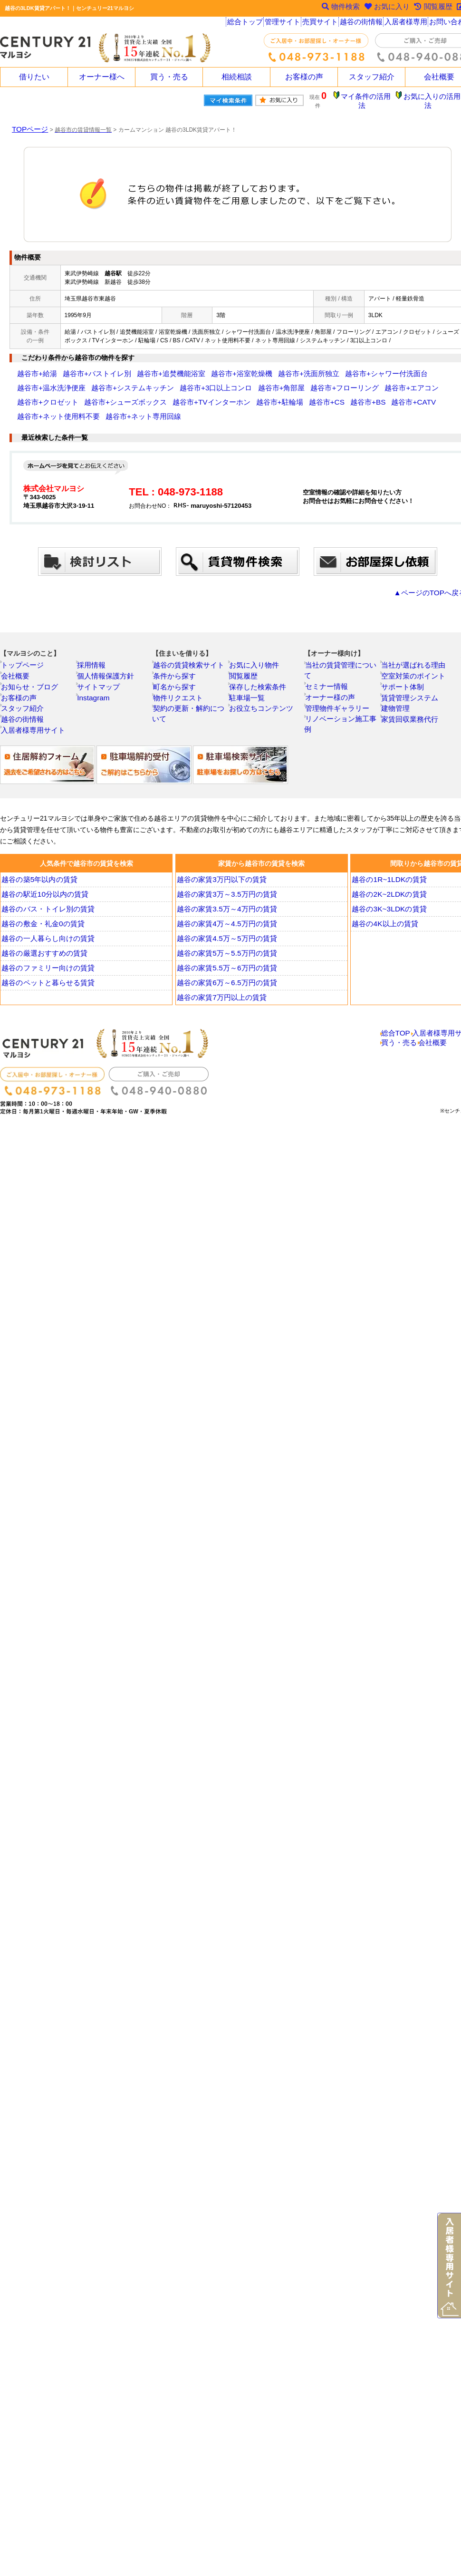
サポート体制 (404, 671)
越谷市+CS (142, 395)
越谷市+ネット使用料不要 (270, 395)
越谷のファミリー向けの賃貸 (47, 962)
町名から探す (176, 671)
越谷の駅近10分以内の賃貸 (44, 888)
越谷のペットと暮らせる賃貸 (47, 977)
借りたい (34, 77)
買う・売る (169, 77)
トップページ (24, 645)
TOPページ (26, 122)
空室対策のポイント (413, 658)
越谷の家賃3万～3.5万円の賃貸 (225, 888)
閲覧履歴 (246, 658)
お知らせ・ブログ (30, 671)
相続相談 (236, 77)
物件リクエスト (179, 684)
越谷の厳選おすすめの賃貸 (43, 947)
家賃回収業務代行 (410, 710)
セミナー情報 (328, 658)
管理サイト (283, 23)
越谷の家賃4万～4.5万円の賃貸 (225, 918)
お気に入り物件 (255, 645)
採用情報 (94, 645)
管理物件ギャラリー (337, 684)
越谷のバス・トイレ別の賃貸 (47, 903)
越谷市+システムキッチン (50, 381)
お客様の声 (304, 77)
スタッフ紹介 (372, 77)
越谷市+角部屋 (171, 381)
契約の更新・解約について (193, 697)
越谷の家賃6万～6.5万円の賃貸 (225, 977)
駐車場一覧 (249, 684)
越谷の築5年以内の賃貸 (39, 874)
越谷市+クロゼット (329, 381)
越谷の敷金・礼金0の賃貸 (42, 918)
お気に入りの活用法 (434, 97)
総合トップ (245, 23)
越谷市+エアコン (277, 381)
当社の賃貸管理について (342, 645)
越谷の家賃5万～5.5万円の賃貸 (225, 947)
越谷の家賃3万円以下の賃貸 (220, 874)
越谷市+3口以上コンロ (118, 381)
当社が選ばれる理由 (413, 645)
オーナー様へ (102, 77)
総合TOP (396, 1030)
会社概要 (18, 658)
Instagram (95, 684)
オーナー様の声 (331, 671)
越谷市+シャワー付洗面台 (318, 366)
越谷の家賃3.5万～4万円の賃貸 (225, 903)
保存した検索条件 (258, 671)
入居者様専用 (408, 23)
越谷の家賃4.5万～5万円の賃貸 (225, 933)
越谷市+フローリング (223, 381)
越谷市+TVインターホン (48, 395)
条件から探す (176, 658)
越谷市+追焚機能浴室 (142, 366)
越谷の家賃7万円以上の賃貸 (220, 991)
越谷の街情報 (363, 23)
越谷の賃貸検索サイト (187, 645)
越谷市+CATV (213, 395)
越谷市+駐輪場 (103, 395)
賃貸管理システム (410, 684)
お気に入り (381, 8)
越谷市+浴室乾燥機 (199, 366)
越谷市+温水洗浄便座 (383, 366)
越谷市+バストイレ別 (82, 366)
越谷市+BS (176, 395)
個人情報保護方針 (106, 658)
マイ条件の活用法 (372, 97)
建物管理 (398, 697)
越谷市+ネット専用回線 (338, 395)
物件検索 (332, 8)
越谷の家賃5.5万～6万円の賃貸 (225, 962)
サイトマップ (100, 671)
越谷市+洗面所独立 (254, 366)
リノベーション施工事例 (342, 697)
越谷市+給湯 (33, 366)
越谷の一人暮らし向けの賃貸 (47, 933)
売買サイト (322, 23)
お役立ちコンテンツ (261, 697)
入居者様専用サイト (32, 722)
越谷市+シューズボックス (393, 381)
